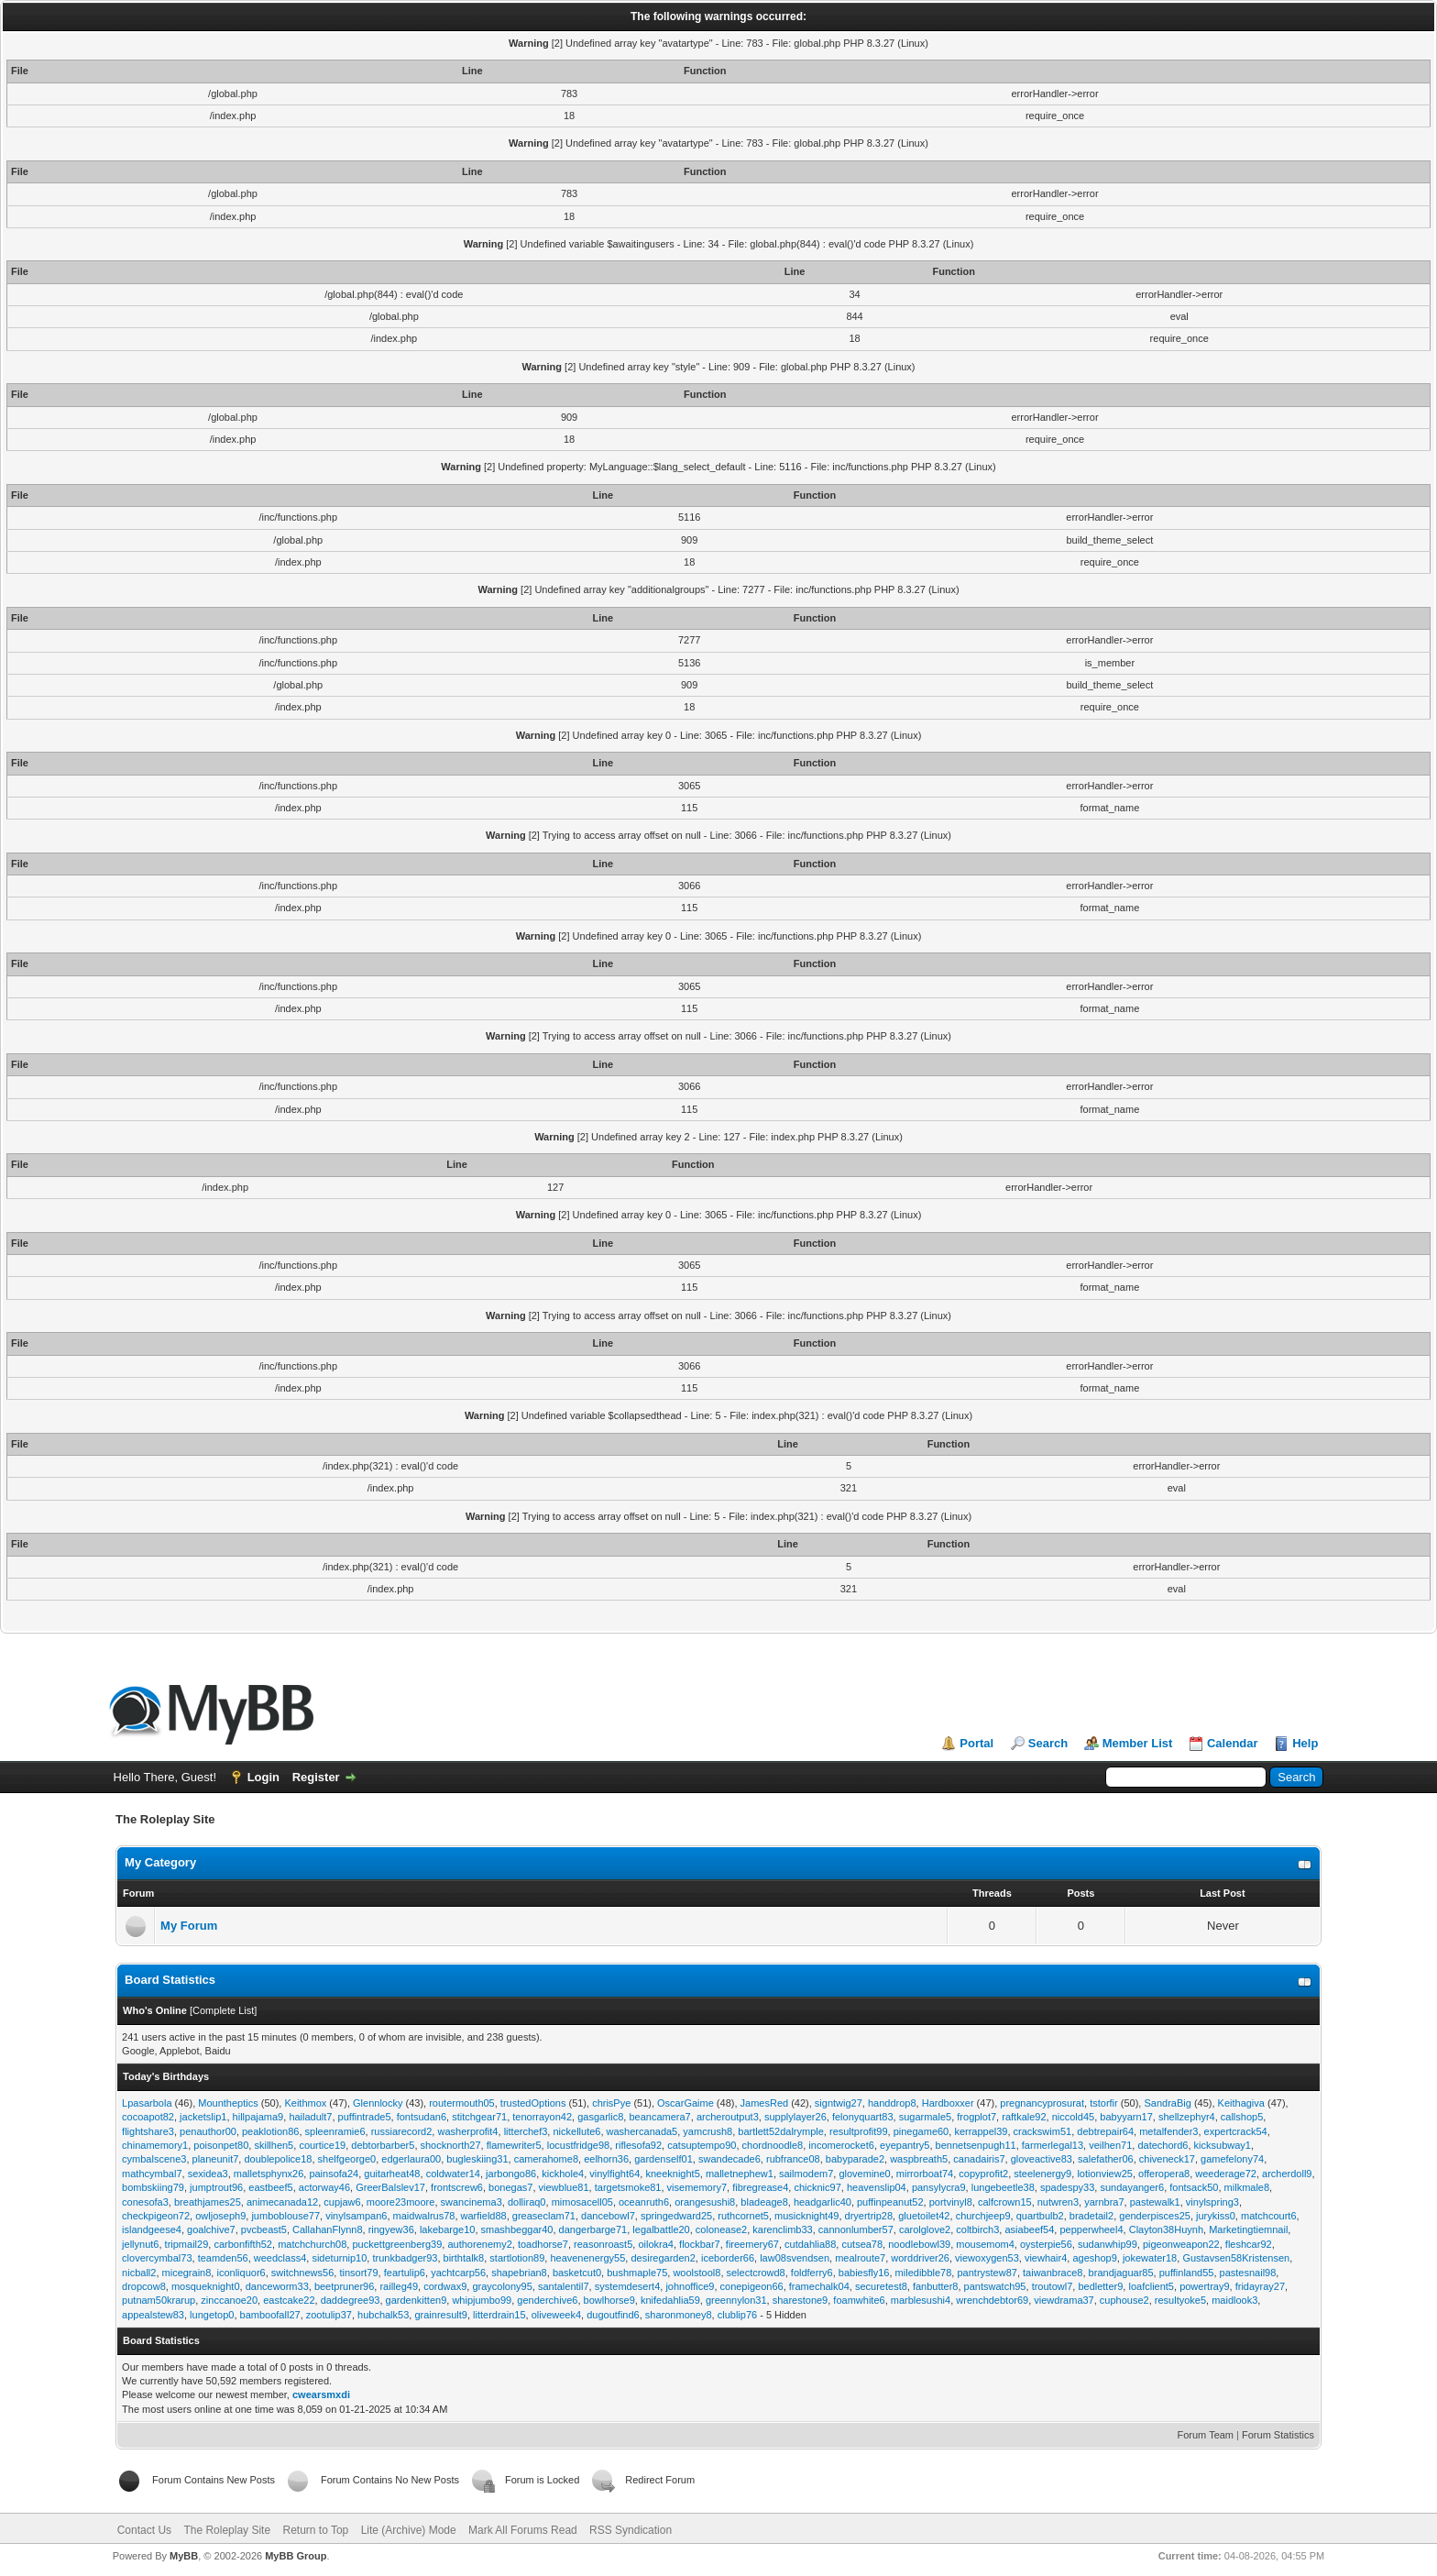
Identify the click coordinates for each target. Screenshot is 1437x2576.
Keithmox (305, 2102)
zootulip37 (329, 2314)
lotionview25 (1105, 2173)
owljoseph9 (220, 2215)
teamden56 (223, 2257)
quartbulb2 (1040, 2215)
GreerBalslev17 (390, 2187)
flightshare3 (148, 2131)
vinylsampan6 (356, 2215)
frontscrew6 (457, 2187)
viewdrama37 (1063, 2300)
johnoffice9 (689, 2286)
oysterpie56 (1046, 2244)
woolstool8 (696, 2272)
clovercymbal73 (157, 2257)
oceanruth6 (644, 2201)
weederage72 (1225, 2173)
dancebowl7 (608, 2215)
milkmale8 (1247, 2187)
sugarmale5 (925, 2116)
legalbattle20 (660, 2229)
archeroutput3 (728, 2116)
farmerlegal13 (1052, 2145)
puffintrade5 (364, 2116)
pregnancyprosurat (1042, 2102)
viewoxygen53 (987, 2257)
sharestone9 (800, 2300)
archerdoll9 (1286, 2173)
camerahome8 (546, 2158)
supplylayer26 (795, 2116)
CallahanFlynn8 (327, 2229)
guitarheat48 (392, 2173)
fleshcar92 (1248, 2244)
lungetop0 (212, 2314)
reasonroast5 (603, 2244)
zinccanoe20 (229, 2300)
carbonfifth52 (243, 2244)
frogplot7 (976, 2116)
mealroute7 (860, 2257)
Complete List (223, 2010)
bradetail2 (1091, 2215)
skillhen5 (273, 2145)
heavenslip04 (876, 2187)
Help (1305, 1743)
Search (1048, 1743)
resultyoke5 (1180, 2300)
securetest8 (881, 2286)
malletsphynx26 (268, 2173)
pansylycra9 (939, 2187)
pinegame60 (921, 2131)
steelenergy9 (1042, 2173)
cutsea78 (862, 2244)
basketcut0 (577, 2272)
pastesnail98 (1248, 2272)
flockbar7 (699, 2244)
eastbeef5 (270, 2187)
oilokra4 (656, 2244)
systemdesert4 (628, 2286)
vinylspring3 (1212, 2201)
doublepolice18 (278, 2158)
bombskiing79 (153, 2187)
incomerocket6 (841, 2145)
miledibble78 (923, 2272)
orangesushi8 (705, 2201)
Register (316, 1777)
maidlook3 (1234, 2300)
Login (263, 1777)
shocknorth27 (451, 2145)
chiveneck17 (1167, 2158)
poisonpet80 (220, 2145)
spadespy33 (1067, 2187)
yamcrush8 (707, 2131)
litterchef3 (526, 2131)
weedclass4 (280, 2257)
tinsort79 (358, 2272)
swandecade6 (729, 2158)
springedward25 (676, 2215)
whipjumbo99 (481, 2300)
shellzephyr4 (1186, 2116)
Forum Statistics (1278, 2434)
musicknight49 (806, 2215)
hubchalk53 (383, 2314)
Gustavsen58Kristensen (1235, 2257)
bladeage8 (763, 2201)
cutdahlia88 (810, 2244)
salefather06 (1106, 2158)
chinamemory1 (155, 2145)
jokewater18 (1150, 2257)
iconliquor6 (240, 2272)
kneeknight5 (672, 2173)
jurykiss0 (1215, 2215)
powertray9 (1204, 2286)
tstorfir (1104, 2102)
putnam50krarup (158, 2300)
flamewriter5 (514, 2145)
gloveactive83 (1041, 2158)
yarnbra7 (1104, 2201)
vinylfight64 (614, 2173)
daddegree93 (350, 2300)
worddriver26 (920, 2257)
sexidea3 (208, 2173)
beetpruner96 (344, 2286)
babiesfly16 (864, 2272)
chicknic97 (817, 2187)
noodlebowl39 (919, 2244)
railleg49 (398, 2286)
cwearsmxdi (321, 2394)
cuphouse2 (1124, 2300)
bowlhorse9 (609, 2300)
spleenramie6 (335, 2131)
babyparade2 (855, 2158)
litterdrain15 (499, 2314)
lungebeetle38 (1003, 2187)
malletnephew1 (739, 2173)
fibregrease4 (760, 2187)
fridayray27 (1260, 2286)
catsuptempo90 (701, 2145)
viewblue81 (564, 2187)
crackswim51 (1043, 2131)
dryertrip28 (869, 2215)
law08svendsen (794, 2257)
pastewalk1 (1155, 2201)
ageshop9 (1094, 2257)
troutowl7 (1052, 2286)
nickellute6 (576, 2131)
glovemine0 (864, 2173)
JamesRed (764, 2102)
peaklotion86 (270, 2131)
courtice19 (322, 2145)
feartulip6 (404, 2272)
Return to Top (315, 2530)
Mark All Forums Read (522, 2530)
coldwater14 (453, 2173)
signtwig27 (838, 2102)
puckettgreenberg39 (397, 2244)
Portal (976, 1743)
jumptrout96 (216, 2187)
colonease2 (721, 2229)
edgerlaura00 (411, 2158)
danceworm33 (277, 2286)
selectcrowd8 (756, 2272)
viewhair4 (1046, 2257)
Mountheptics (228, 2102)
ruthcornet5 (743, 2215)
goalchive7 (211, 2229)
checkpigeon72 (156, 2215)
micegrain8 (187, 2272)
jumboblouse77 (285, 2215)
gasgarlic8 (600, 2116)
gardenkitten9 (416, 2300)
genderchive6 (547, 2300)
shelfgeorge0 (347, 2158)
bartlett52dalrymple (781, 2131)
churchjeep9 (983, 2215)
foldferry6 (812, 2272)
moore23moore (401, 2201)
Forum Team (1206, 2434)
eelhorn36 (606, 2158)
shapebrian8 (519, 2272)
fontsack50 (1193, 2187)
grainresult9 (440, 2314)
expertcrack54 (1235, 2131)
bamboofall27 (270, 2314)
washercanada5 (642, 2131)
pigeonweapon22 (1181, 2244)
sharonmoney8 (678, 2314)
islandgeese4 (151, 2229)
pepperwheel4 (1091, 2229)
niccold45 (1073, 2116)
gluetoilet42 (923, 2215)
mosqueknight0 (205, 2286)
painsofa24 (333, 2173)
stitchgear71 (479, 2116)
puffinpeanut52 (890, 2201)
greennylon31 (736, 2300)
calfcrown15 (1005, 2201)
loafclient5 (1151, 2286)
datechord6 (1162, 2145)
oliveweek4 (556, 2314)
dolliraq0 (527, 2201)
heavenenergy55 (587, 2257)
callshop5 (1242, 2116)
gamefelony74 (1232, 2158)
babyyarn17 (1126, 2116)
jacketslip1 (203, 2116)
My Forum (188, 1925)
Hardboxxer (948, 2102)
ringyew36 (391, 2229)
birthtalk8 (464, 2257)
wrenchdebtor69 (992, 2300)
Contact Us (144, 2530)
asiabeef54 (1029, 2229)
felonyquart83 (863, 2116)
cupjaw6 (342, 2201)
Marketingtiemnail (1248, 2229)
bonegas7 (510, 2187)
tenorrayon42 (542, 2116)
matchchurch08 (312, 2244)
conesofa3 (145, 2201)
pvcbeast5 (264, 2229)
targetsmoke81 (628, 2187)
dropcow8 (144, 2286)
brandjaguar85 (1121, 2272)
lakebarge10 (448, 2229)
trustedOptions (533, 2102)
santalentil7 (563, 2286)
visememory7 (697, 2187)
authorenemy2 (479, 2244)
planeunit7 (215, 2158)
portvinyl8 (950, 2201)
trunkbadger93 (404, 2257)
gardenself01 (663, 2158)
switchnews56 (302, 2272)
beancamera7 (659, 2116)
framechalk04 (819, 2286)
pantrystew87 (986, 2272)
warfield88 (484, 2215)
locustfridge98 (578, 2145)
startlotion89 (516, 2257)
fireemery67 (752, 2244)
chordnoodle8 (773, 2145)
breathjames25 (207, 2201)
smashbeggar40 (517, 2229)
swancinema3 (471, 2201)
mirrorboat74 (924, 2173)
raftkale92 (1024, 2116)
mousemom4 (985, 2244)
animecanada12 (282, 2201)
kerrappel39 (980, 2131)
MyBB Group (295, 2555)
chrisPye (611, 2102)
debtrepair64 (1105, 2131)
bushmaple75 (637, 2272)
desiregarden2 (663, 2257)
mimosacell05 (582, 2201)
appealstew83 (153, 2314)
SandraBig (1167, 2102)
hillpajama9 (258, 2116)
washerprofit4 (467, 2131)
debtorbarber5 (382, 2145)
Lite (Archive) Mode (408, 2530)
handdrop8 (892, 2102)
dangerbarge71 (593, 2229)
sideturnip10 (339, 2257)
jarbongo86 (511, 2173)
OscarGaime (685, 2102)
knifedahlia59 (670, 2300)
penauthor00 (208, 2131)
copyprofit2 (983, 2173)
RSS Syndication (630, 2530)
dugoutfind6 (613, 2314)
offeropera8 (1164, 2173)
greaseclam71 (544, 2215)
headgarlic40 (822, 2201)
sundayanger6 (1132, 2187)
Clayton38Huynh (1166, 2229)
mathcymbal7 (151, 2173)
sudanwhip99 (1107, 2244)
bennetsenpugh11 (976, 2145)
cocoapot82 (148, 2116)
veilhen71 (1110, 2145)
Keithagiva (1241, 2102)
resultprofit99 (858, 2131)
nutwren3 (1058, 2201)
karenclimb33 (782, 2229)
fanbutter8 (936, 2286)
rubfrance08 (793, 2158)
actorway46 (324, 2187)
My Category (160, 1862)
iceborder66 (727, 2257)
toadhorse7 (543, 2244)
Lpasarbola (146, 2102)
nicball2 (139, 2272)
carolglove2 (924, 2229)
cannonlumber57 (856, 2229)
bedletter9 (1100, 2286)
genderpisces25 (1154, 2215)
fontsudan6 (421, 2116)
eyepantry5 (904, 2145)
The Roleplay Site (226, 2530)
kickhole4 (563, 2173)
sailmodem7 (806, 2173)
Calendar (1232, 1743)
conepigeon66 (752, 2286)
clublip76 (737, 2314)
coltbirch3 (977, 2229)
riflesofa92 (638, 2145)
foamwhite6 (858, 2300)
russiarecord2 (402, 2131)
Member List (1137, 1743)
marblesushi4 (920, 2300)
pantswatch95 (995, 2286)
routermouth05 (462, 2102)
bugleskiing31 (477, 2158)
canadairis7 (978, 2158)
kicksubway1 (1222, 2145)
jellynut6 (140, 2244)
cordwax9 (444, 2286)
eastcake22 (288, 2300)
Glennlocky (377, 2102)
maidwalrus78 (424, 2215)
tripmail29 (187, 2244)
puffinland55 (1186, 2272)
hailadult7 (310, 2116)
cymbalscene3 (154, 2158)
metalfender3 (1168, 2131)
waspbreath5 (919, 2158)
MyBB (184, 2555)
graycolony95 (502, 2286)
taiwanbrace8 (1052, 2272)
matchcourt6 (1269, 2215)
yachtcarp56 (458, 2272)
